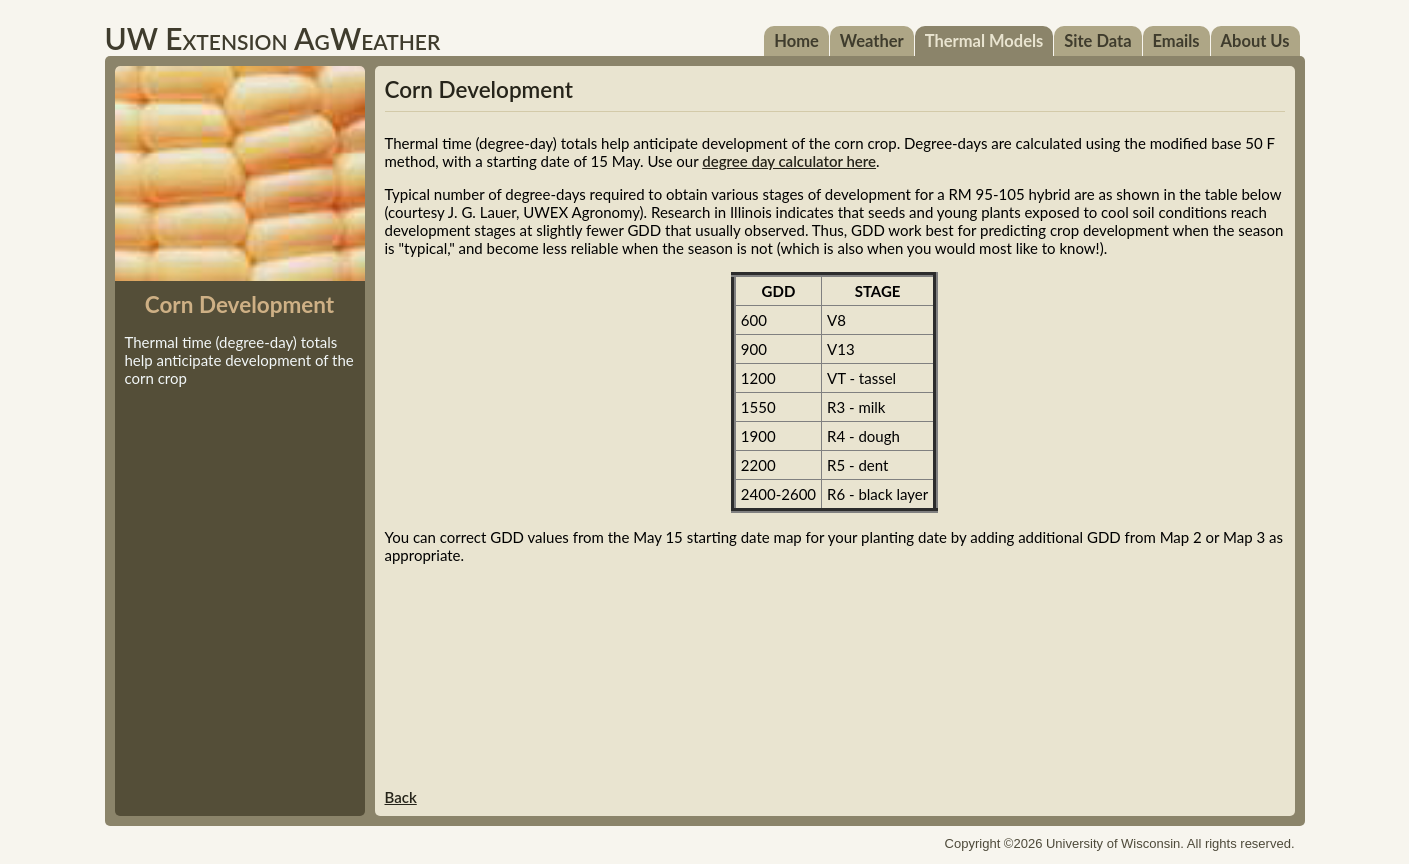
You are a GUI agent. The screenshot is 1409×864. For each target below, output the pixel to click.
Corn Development (479, 89)
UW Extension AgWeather (273, 38)
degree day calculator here (789, 161)
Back (401, 797)
